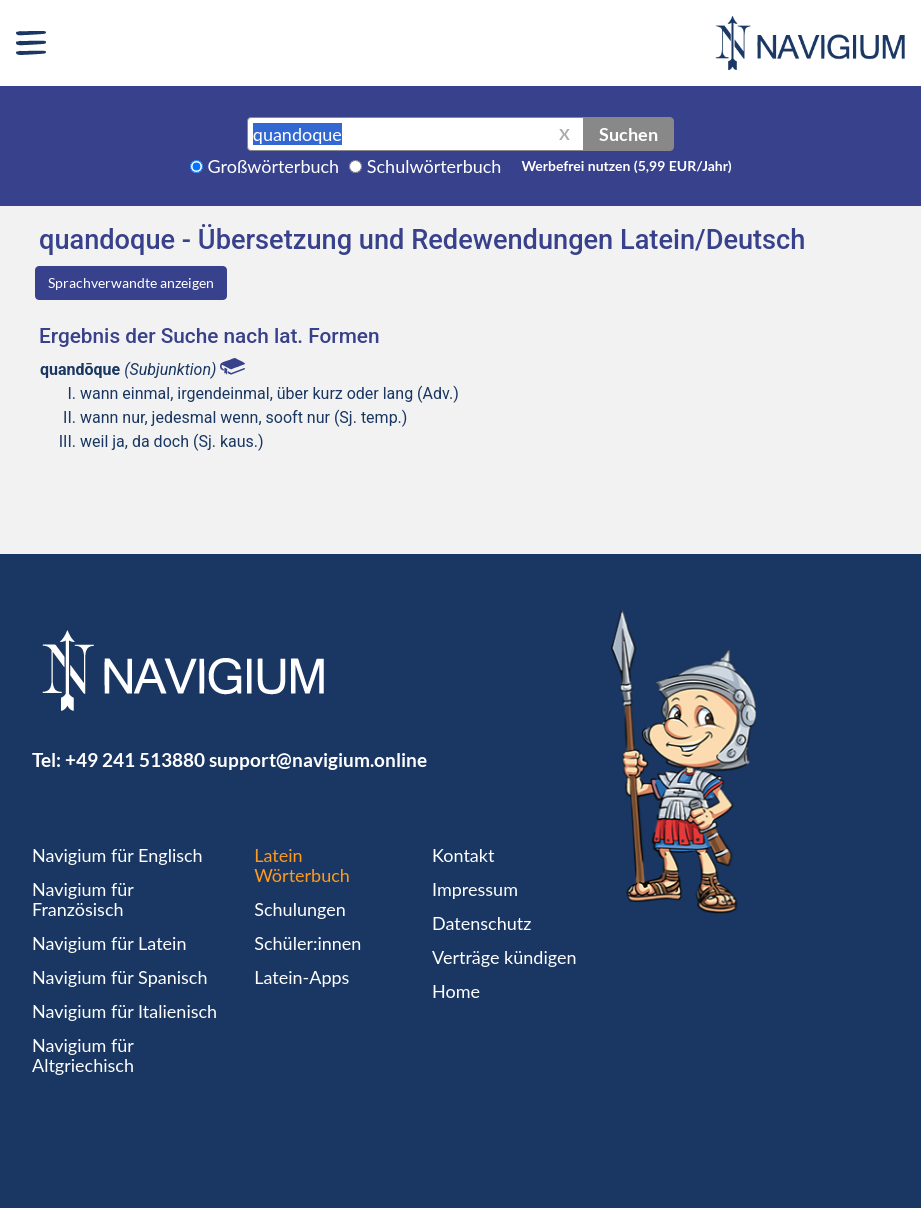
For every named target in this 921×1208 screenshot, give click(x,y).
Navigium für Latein (109, 943)
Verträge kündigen (504, 957)
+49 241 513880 (135, 759)
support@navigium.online (318, 759)
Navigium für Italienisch (124, 1011)
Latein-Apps (301, 977)
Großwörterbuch (274, 166)
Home (456, 991)
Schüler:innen (307, 943)
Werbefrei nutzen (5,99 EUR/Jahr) (626, 165)
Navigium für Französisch (83, 899)
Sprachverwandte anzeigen (131, 282)
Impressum (475, 889)
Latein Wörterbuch (302, 865)
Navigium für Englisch (117, 855)
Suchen (628, 134)
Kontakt (463, 855)
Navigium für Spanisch (120, 977)
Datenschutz (481, 923)
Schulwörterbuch (434, 166)
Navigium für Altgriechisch (83, 1055)
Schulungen (299, 909)
